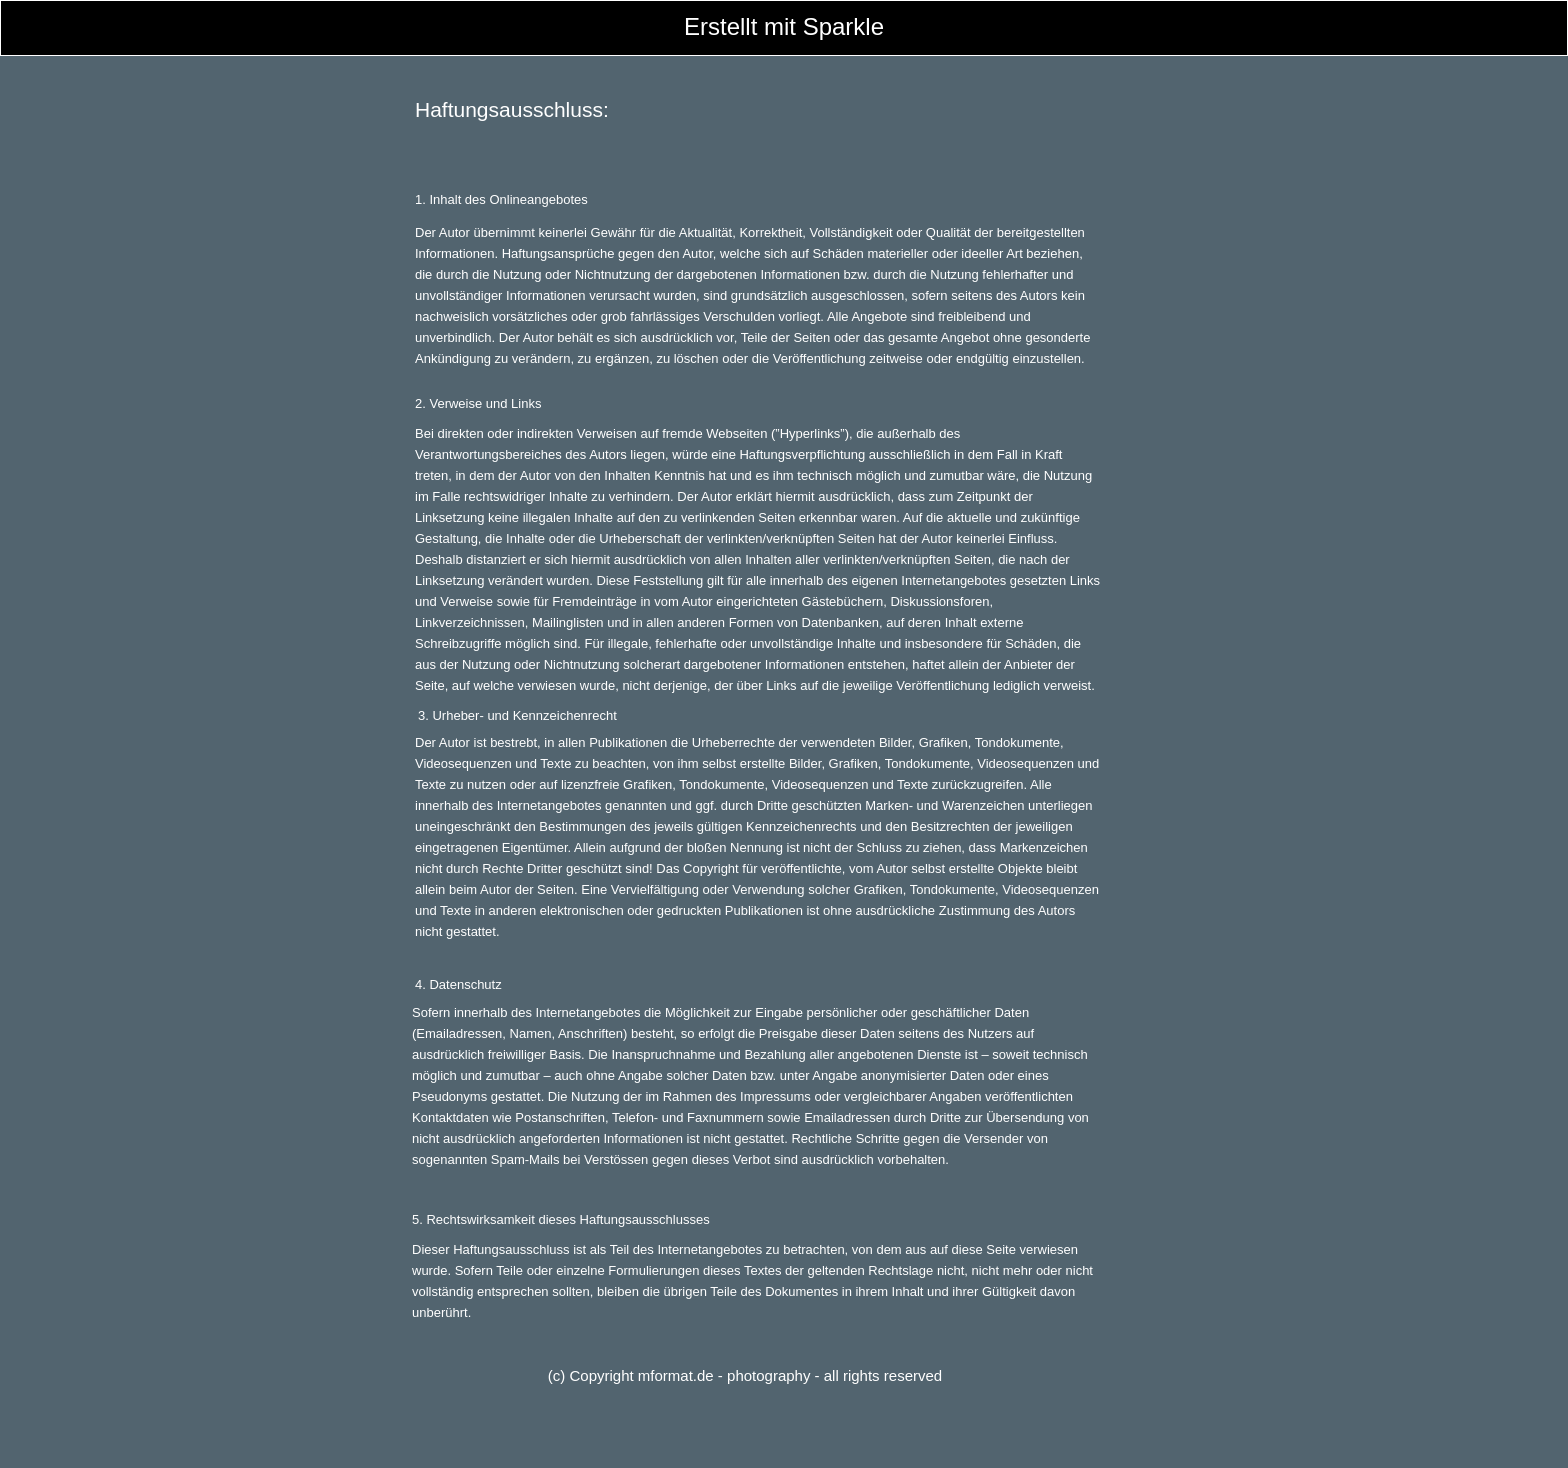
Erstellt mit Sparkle (784, 26)
